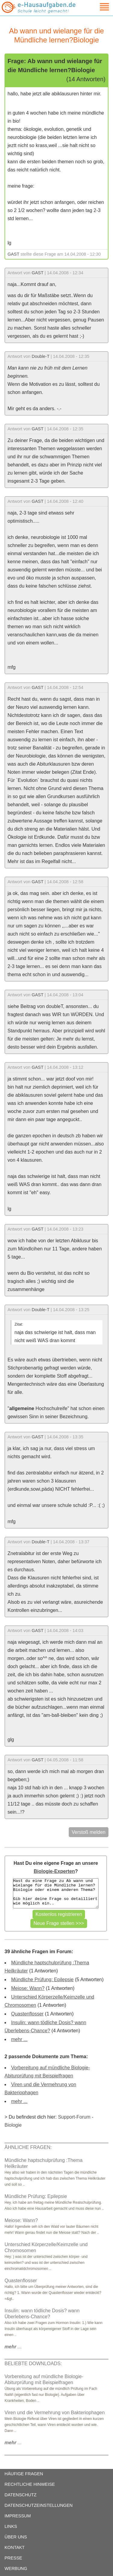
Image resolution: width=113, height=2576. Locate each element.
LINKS (11, 2526)
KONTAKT (15, 2547)
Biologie (13, 2125)
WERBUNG (16, 2568)
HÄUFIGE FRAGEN (24, 2473)
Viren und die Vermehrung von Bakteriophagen (55, 2412)
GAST (13, 254)
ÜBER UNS (16, 2537)
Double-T (40, 356)
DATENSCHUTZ (20, 2494)
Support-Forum (74, 2117)
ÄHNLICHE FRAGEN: (28, 2147)
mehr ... (19, 2039)
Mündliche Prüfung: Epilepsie (42, 1979)
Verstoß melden (88, 1832)
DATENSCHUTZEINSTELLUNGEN (39, 2505)
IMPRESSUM (18, 2515)
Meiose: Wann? (28, 1988)
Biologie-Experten (54, 1871)
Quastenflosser (27, 2013)
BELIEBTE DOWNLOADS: (33, 2363)
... (13, 2346)
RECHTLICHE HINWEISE (30, 2484)
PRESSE (13, 2558)
